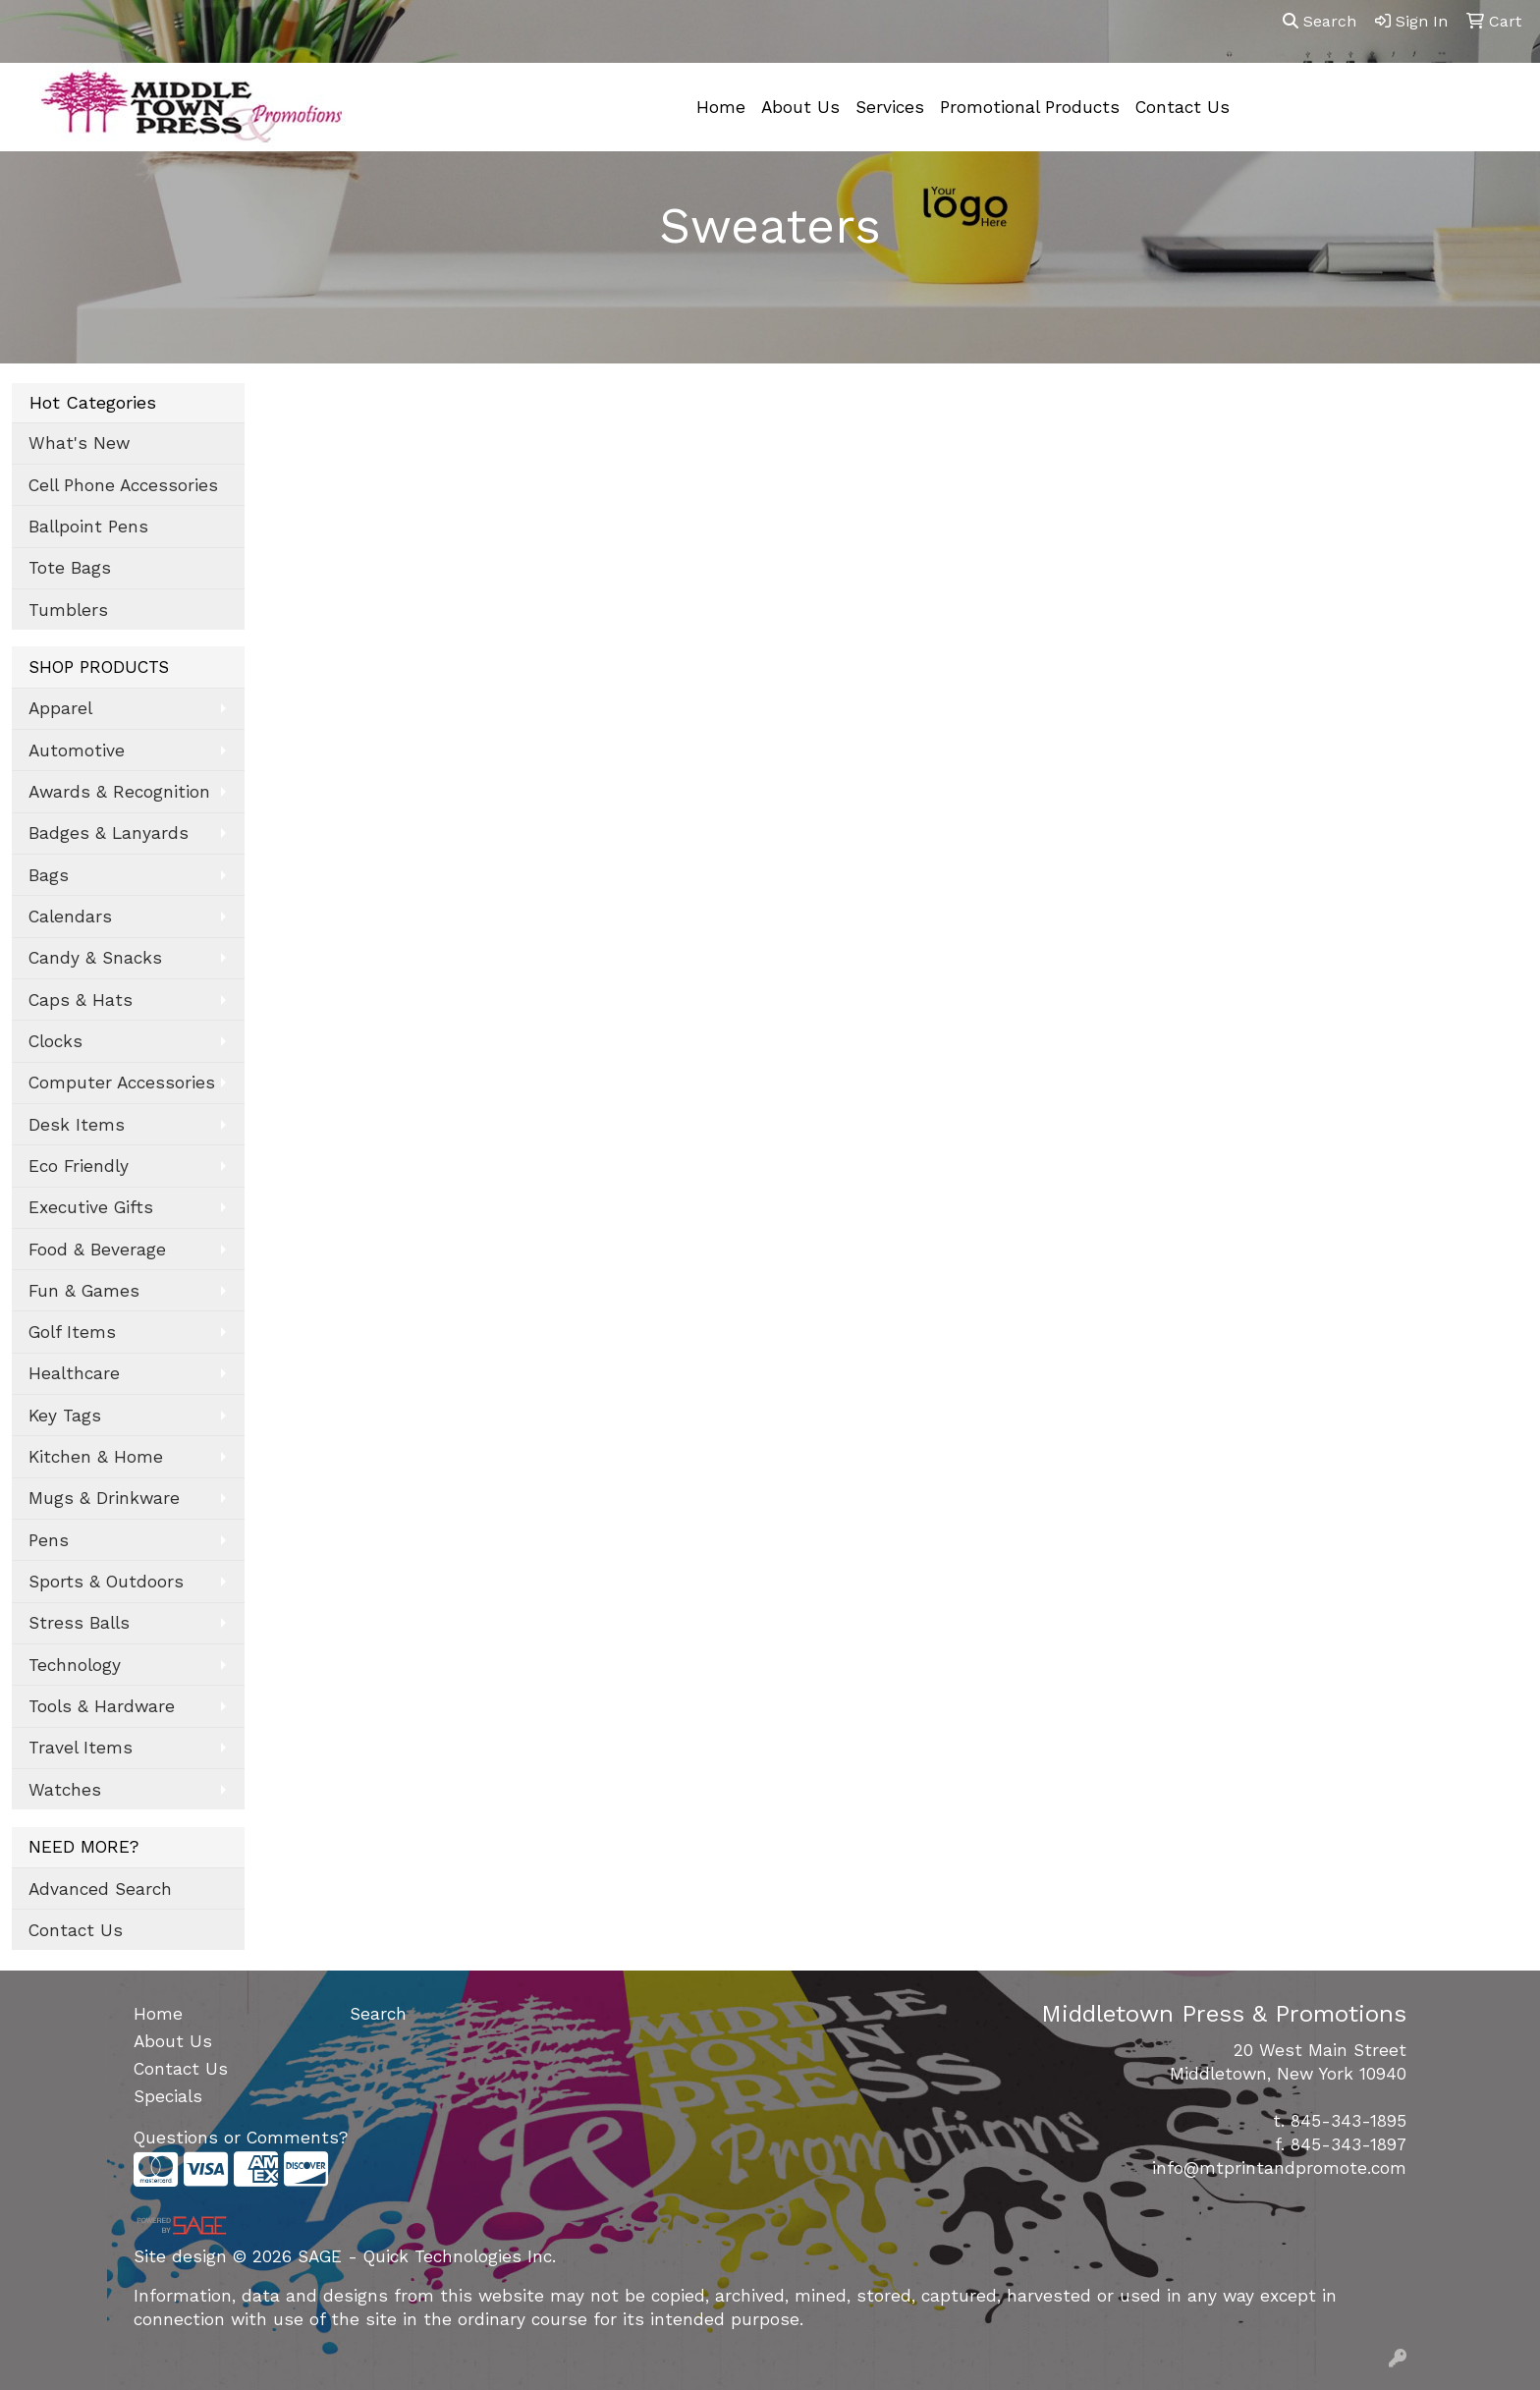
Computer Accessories (121, 1082)
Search (1319, 21)
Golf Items (72, 1332)
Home (720, 107)
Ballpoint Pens (88, 526)
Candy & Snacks (95, 958)
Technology (74, 1665)
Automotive (76, 750)
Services (889, 107)
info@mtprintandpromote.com (1279, 2168)
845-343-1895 (1348, 2121)
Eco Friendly (78, 1166)
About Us (800, 107)
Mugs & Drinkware (104, 1498)
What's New (79, 443)
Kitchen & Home (95, 1457)
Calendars (70, 916)
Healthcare (74, 1373)
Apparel (60, 708)
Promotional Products (1030, 107)
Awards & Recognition (119, 792)
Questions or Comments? (241, 2137)
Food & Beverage (97, 1249)
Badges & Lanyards (108, 833)
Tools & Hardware (101, 1706)
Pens (48, 1540)
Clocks (55, 1041)
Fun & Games (83, 1291)
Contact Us (1182, 107)
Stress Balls (79, 1623)
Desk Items (76, 1125)
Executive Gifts (90, 1207)
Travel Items (80, 1747)
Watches (64, 1790)
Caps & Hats (80, 1000)
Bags (48, 875)
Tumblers (68, 610)
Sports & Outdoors (106, 1581)
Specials (168, 2096)
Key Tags (64, 1415)
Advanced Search (100, 1889)
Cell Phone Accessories (123, 485)
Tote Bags (69, 568)
